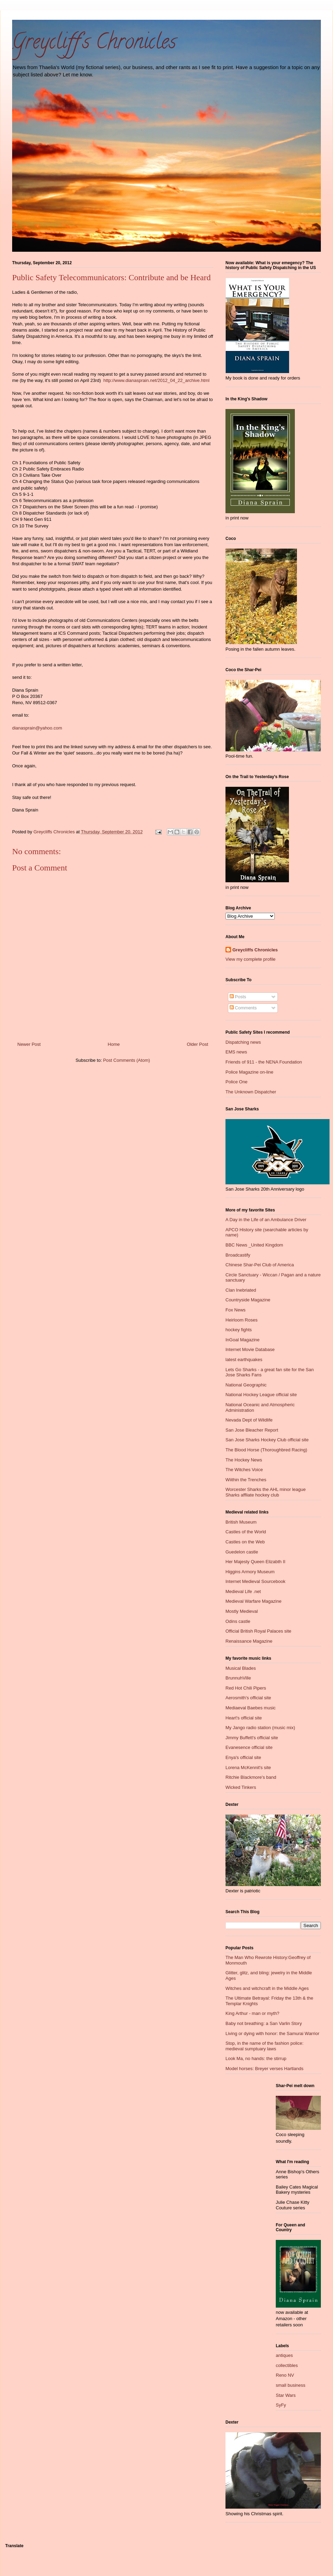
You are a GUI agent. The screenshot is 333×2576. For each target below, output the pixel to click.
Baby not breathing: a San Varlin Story (263, 2023)
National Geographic (246, 1384)
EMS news (236, 1051)
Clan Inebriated (240, 1290)
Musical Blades (240, 1668)
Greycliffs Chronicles (255, 949)
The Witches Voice (244, 1469)
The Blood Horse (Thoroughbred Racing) (266, 1449)
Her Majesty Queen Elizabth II (255, 1561)
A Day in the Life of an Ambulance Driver (265, 1219)
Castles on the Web (245, 1541)
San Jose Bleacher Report (251, 1430)
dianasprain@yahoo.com (37, 728)
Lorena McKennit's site (248, 1767)
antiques (284, 2355)
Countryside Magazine (247, 1299)
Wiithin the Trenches (245, 1479)
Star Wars (286, 2395)
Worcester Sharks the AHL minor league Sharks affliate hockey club (265, 1492)
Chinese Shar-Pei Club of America (259, 1264)
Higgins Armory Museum (250, 1571)
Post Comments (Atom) (126, 1060)
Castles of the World (245, 1531)
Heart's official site (243, 1717)
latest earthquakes (243, 1359)
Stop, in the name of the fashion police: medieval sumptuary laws (264, 2046)
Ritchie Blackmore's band (250, 1777)
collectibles (287, 2365)
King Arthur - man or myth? (252, 2013)
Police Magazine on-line (249, 1072)
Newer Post (29, 1044)
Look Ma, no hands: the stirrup (256, 2058)
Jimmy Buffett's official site (251, 1737)
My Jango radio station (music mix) (260, 1727)
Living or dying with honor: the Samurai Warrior (272, 2033)
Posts (238, 996)
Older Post (197, 1044)
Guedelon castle (241, 1551)
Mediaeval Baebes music (250, 1707)
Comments (243, 1007)
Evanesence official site (249, 1747)
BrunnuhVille (238, 1678)
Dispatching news (243, 1042)
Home (114, 1044)
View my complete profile (250, 959)
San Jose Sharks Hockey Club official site (267, 1439)
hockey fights (238, 1329)
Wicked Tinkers (240, 1787)
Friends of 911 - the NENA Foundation (263, 1062)
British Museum (241, 1522)
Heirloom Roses (241, 1320)
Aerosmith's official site (248, 1697)
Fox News (235, 1309)
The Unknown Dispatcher (250, 1091)
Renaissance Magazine (248, 1641)
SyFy (281, 2405)
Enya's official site (243, 1757)
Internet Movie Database (250, 1349)
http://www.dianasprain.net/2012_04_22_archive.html (156, 380)
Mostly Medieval (241, 1611)
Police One (236, 1081)
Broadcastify (237, 1255)
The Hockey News (243, 1459)
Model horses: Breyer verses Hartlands (264, 2068)
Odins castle (237, 1621)
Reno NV (285, 2375)
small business (290, 2385)
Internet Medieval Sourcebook (255, 1581)
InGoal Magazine (242, 1339)
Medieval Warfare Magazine (253, 1601)
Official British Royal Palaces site (258, 1631)
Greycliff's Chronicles (94, 43)
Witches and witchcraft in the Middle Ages (267, 1988)
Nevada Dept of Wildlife (249, 1420)
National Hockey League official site (261, 1394)
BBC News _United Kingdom (254, 1245)
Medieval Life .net (243, 1591)
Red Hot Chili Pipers (245, 1688)
